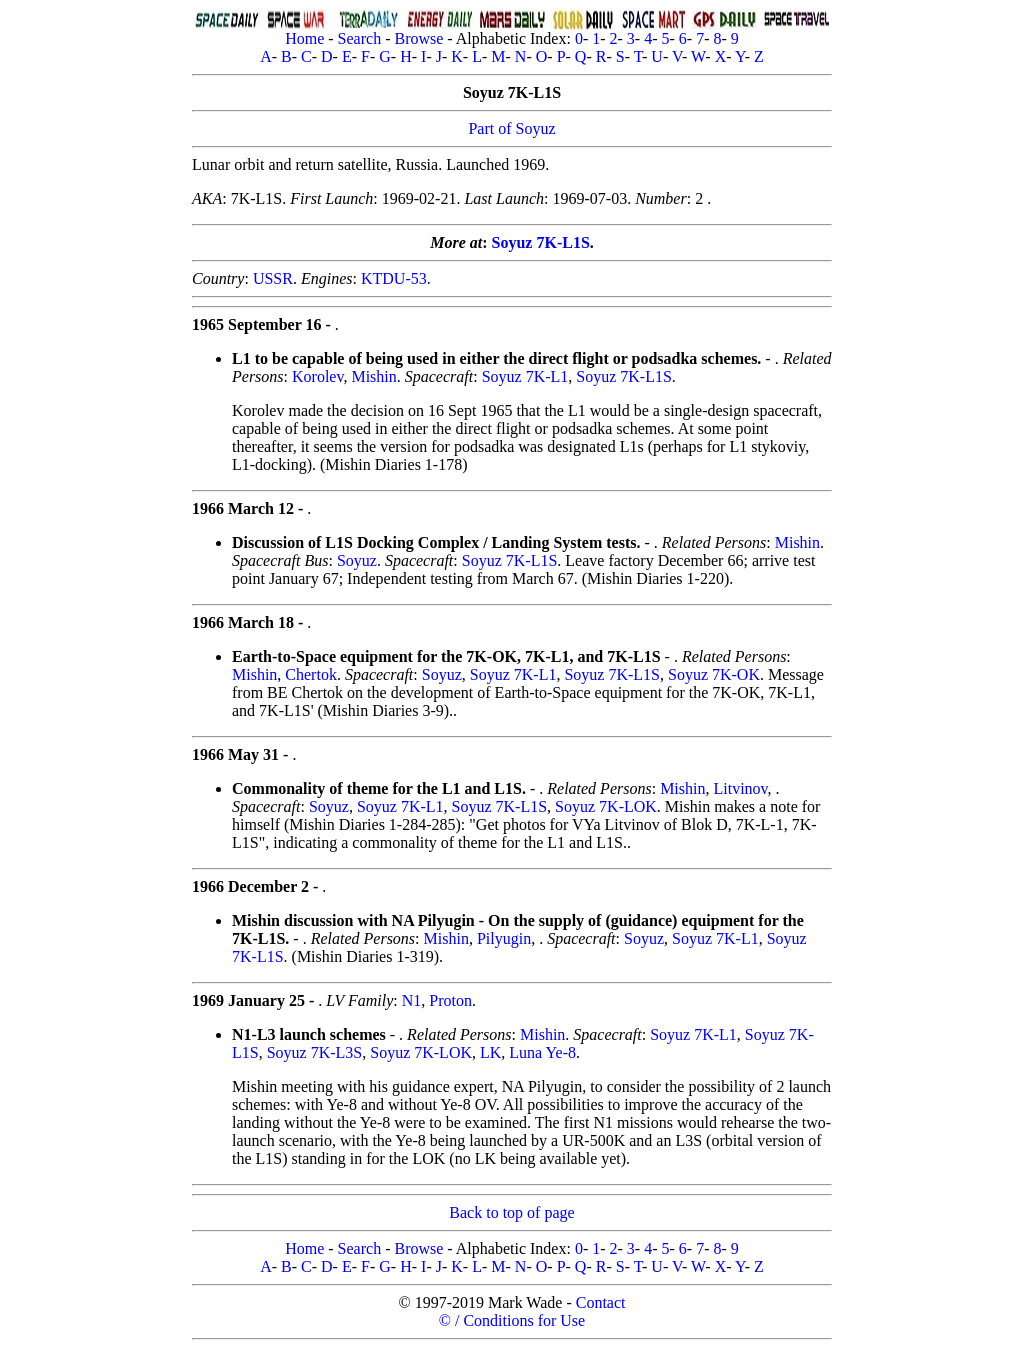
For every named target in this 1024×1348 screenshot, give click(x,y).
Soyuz (357, 560)
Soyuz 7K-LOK (606, 806)
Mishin (373, 376)
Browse (418, 38)
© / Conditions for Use (512, 1320)
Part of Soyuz (511, 128)
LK (490, 1052)
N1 (412, 1000)
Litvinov (740, 788)
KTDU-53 (394, 278)
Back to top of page (511, 1212)
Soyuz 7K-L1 (525, 376)
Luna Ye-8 (542, 1052)
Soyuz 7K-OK (714, 674)
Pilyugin (504, 938)
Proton (450, 1000)
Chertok (311, 674)
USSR (273, 278)
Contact (601, 1302)
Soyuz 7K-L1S (541, 242)
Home (304, 38)
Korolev (317, 376)
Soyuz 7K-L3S (315, 1052)
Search (360, 38)
